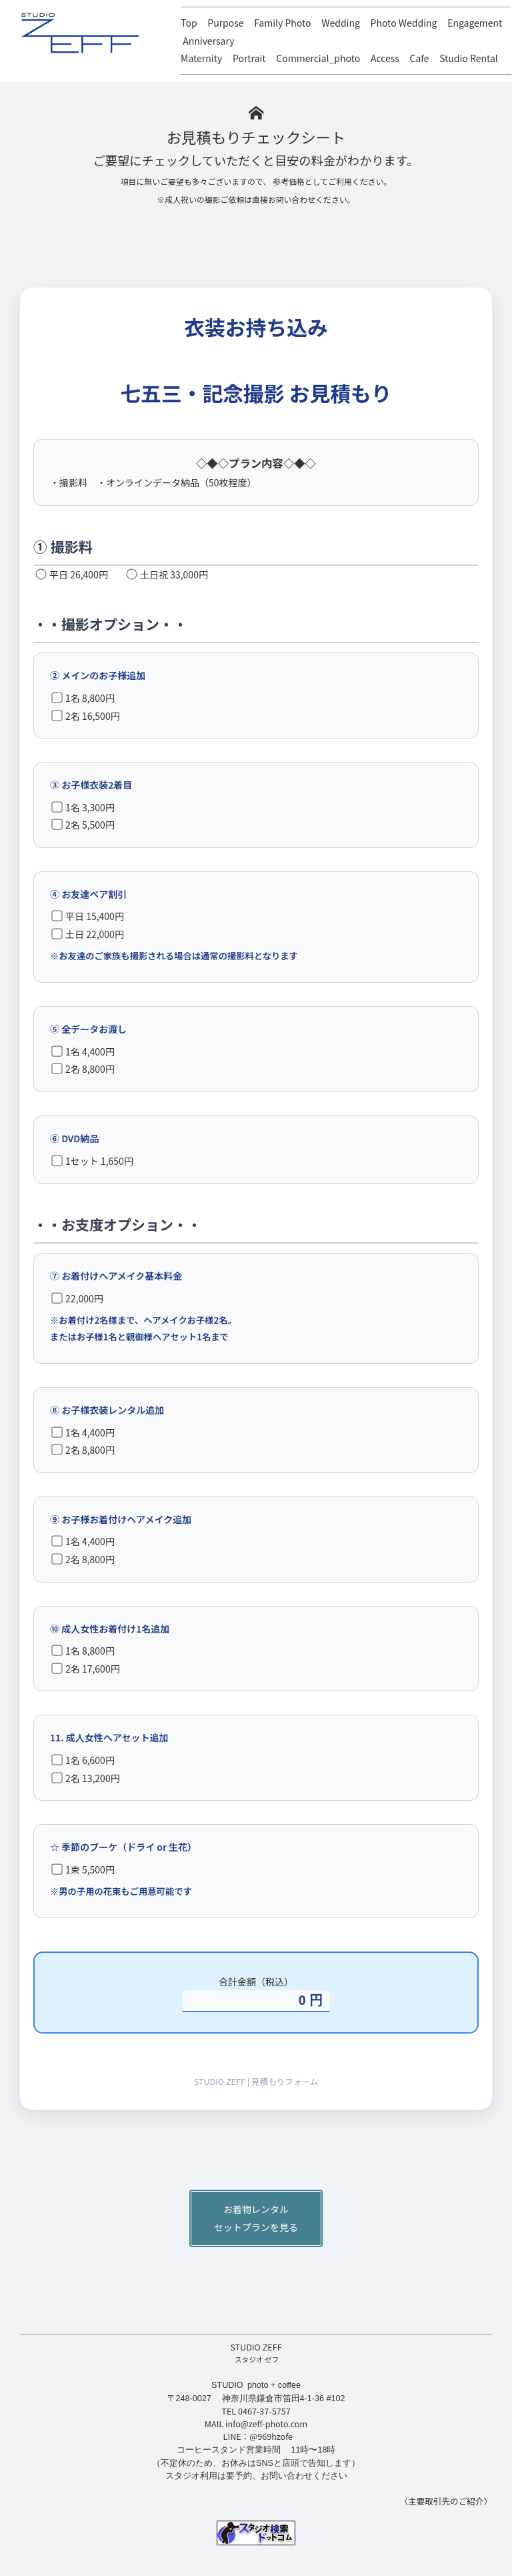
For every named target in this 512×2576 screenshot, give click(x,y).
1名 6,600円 (83, 1760)
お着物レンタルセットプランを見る (256, 2218)
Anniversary (208, 40)
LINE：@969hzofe (258, 2436)
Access (385, 58)
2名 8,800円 (83, 1069)
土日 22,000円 (87, 934)
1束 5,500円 (83, 1869)
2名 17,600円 (85, 1668)
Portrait (249, 58)
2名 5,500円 (83, 824)
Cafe (419, 58)
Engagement (474, 22)
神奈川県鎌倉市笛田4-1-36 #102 (283, 2398)
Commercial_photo (318, 58)
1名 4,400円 (83, 1051)
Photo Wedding (404, 22)
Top (189, 22)
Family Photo (282, 22)
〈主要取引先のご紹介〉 (445, 2501)
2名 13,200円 (85, 1778)
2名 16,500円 (85, 716)
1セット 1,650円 (92, 1161)
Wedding (340, 22)
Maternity (201, 58)
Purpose (225, 22)
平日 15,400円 (87, 916)
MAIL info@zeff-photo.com (256, 2423)
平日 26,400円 (71, 574)
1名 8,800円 (83, 698)
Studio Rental (468, 58)
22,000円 (77, 1298)
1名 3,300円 (83, 807)
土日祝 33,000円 (167, 574)
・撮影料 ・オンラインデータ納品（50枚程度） (153, 482)
